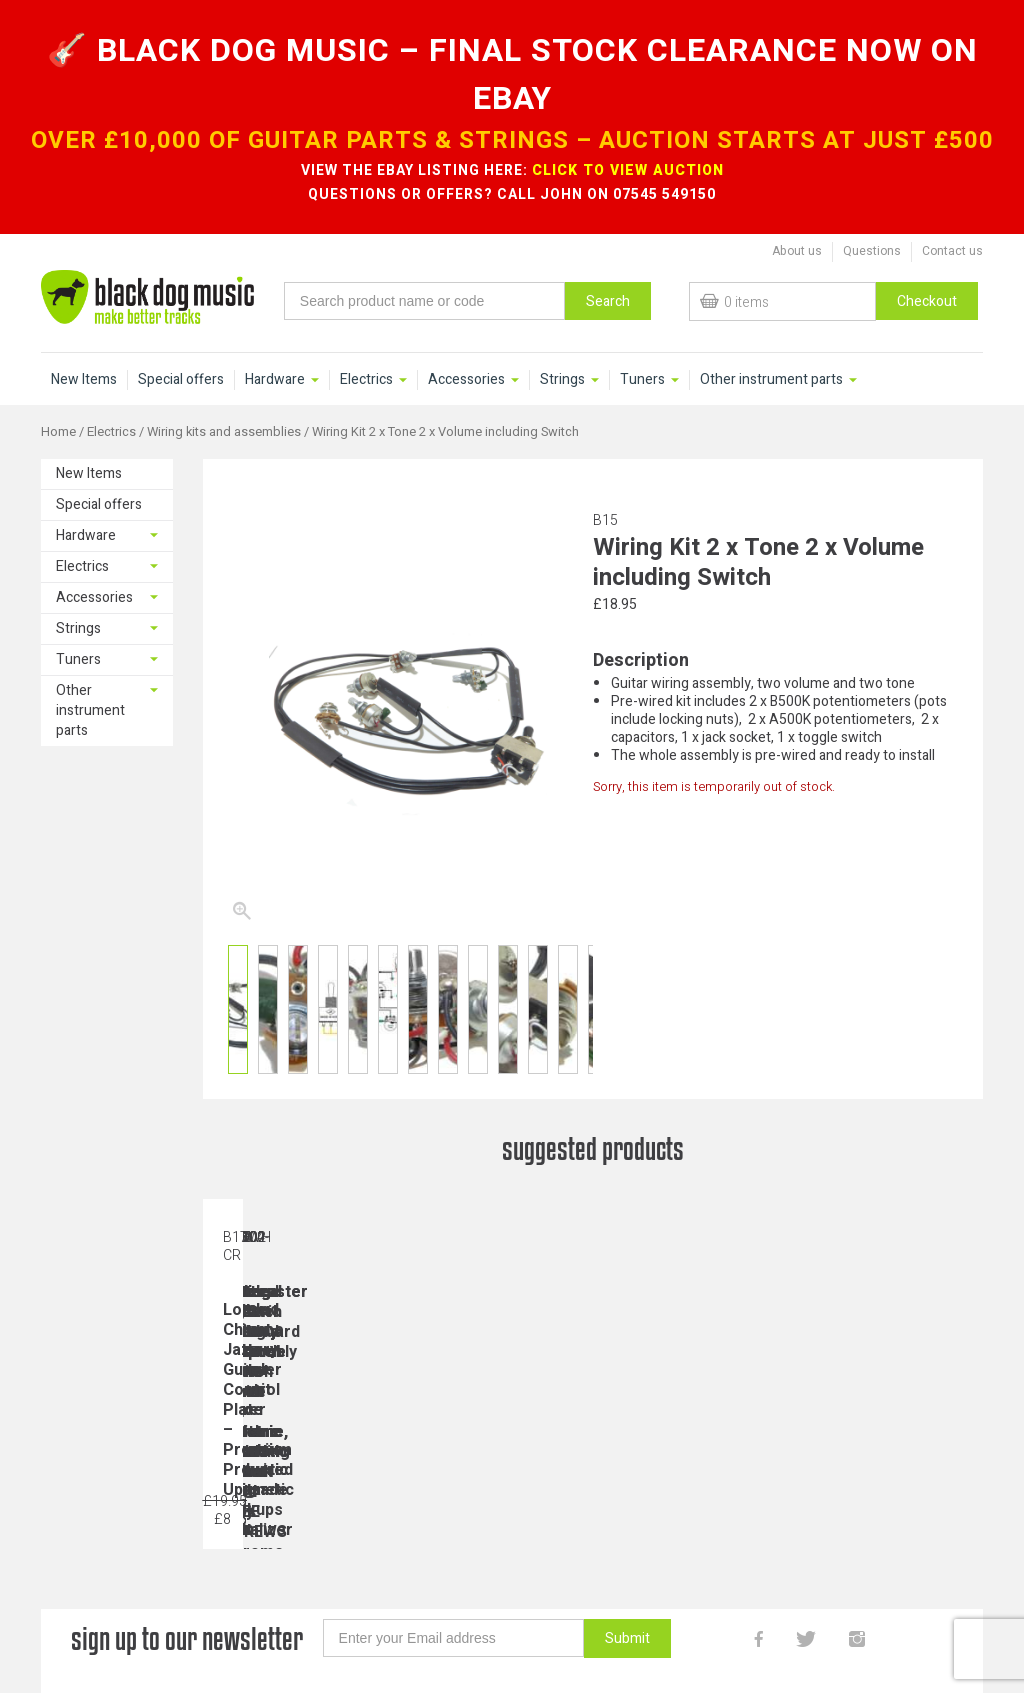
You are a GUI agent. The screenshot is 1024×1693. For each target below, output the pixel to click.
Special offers (181, 380)
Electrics (366, 380)
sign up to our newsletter (187, 1638)
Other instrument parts (771, 380)
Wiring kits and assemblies (224, 432)
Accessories (466, 380)
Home (58, 432)
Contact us (952, 251)
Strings (562, 380)
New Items (84, 380)
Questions (872, 251)
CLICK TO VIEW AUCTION (628, 170)
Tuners (642, 380)
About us (797, 251)
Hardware (275, 380)
